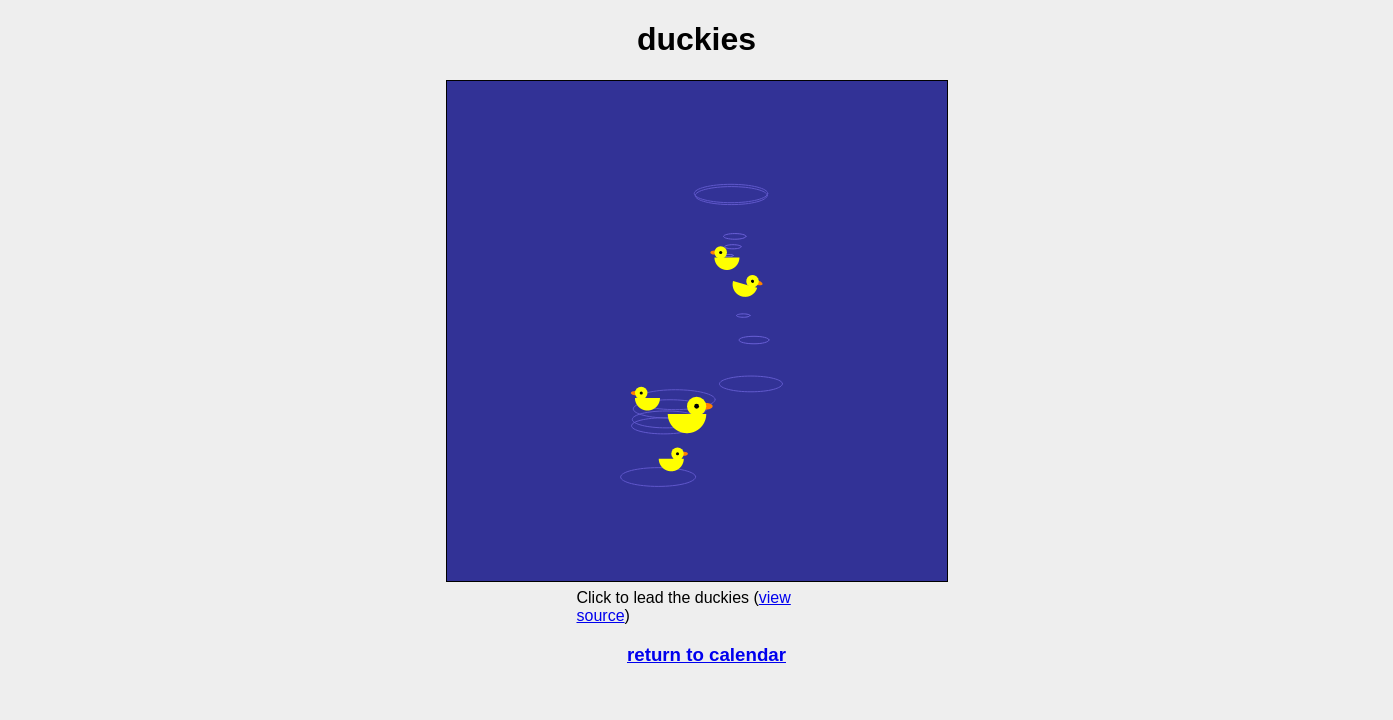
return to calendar (706, 654)
